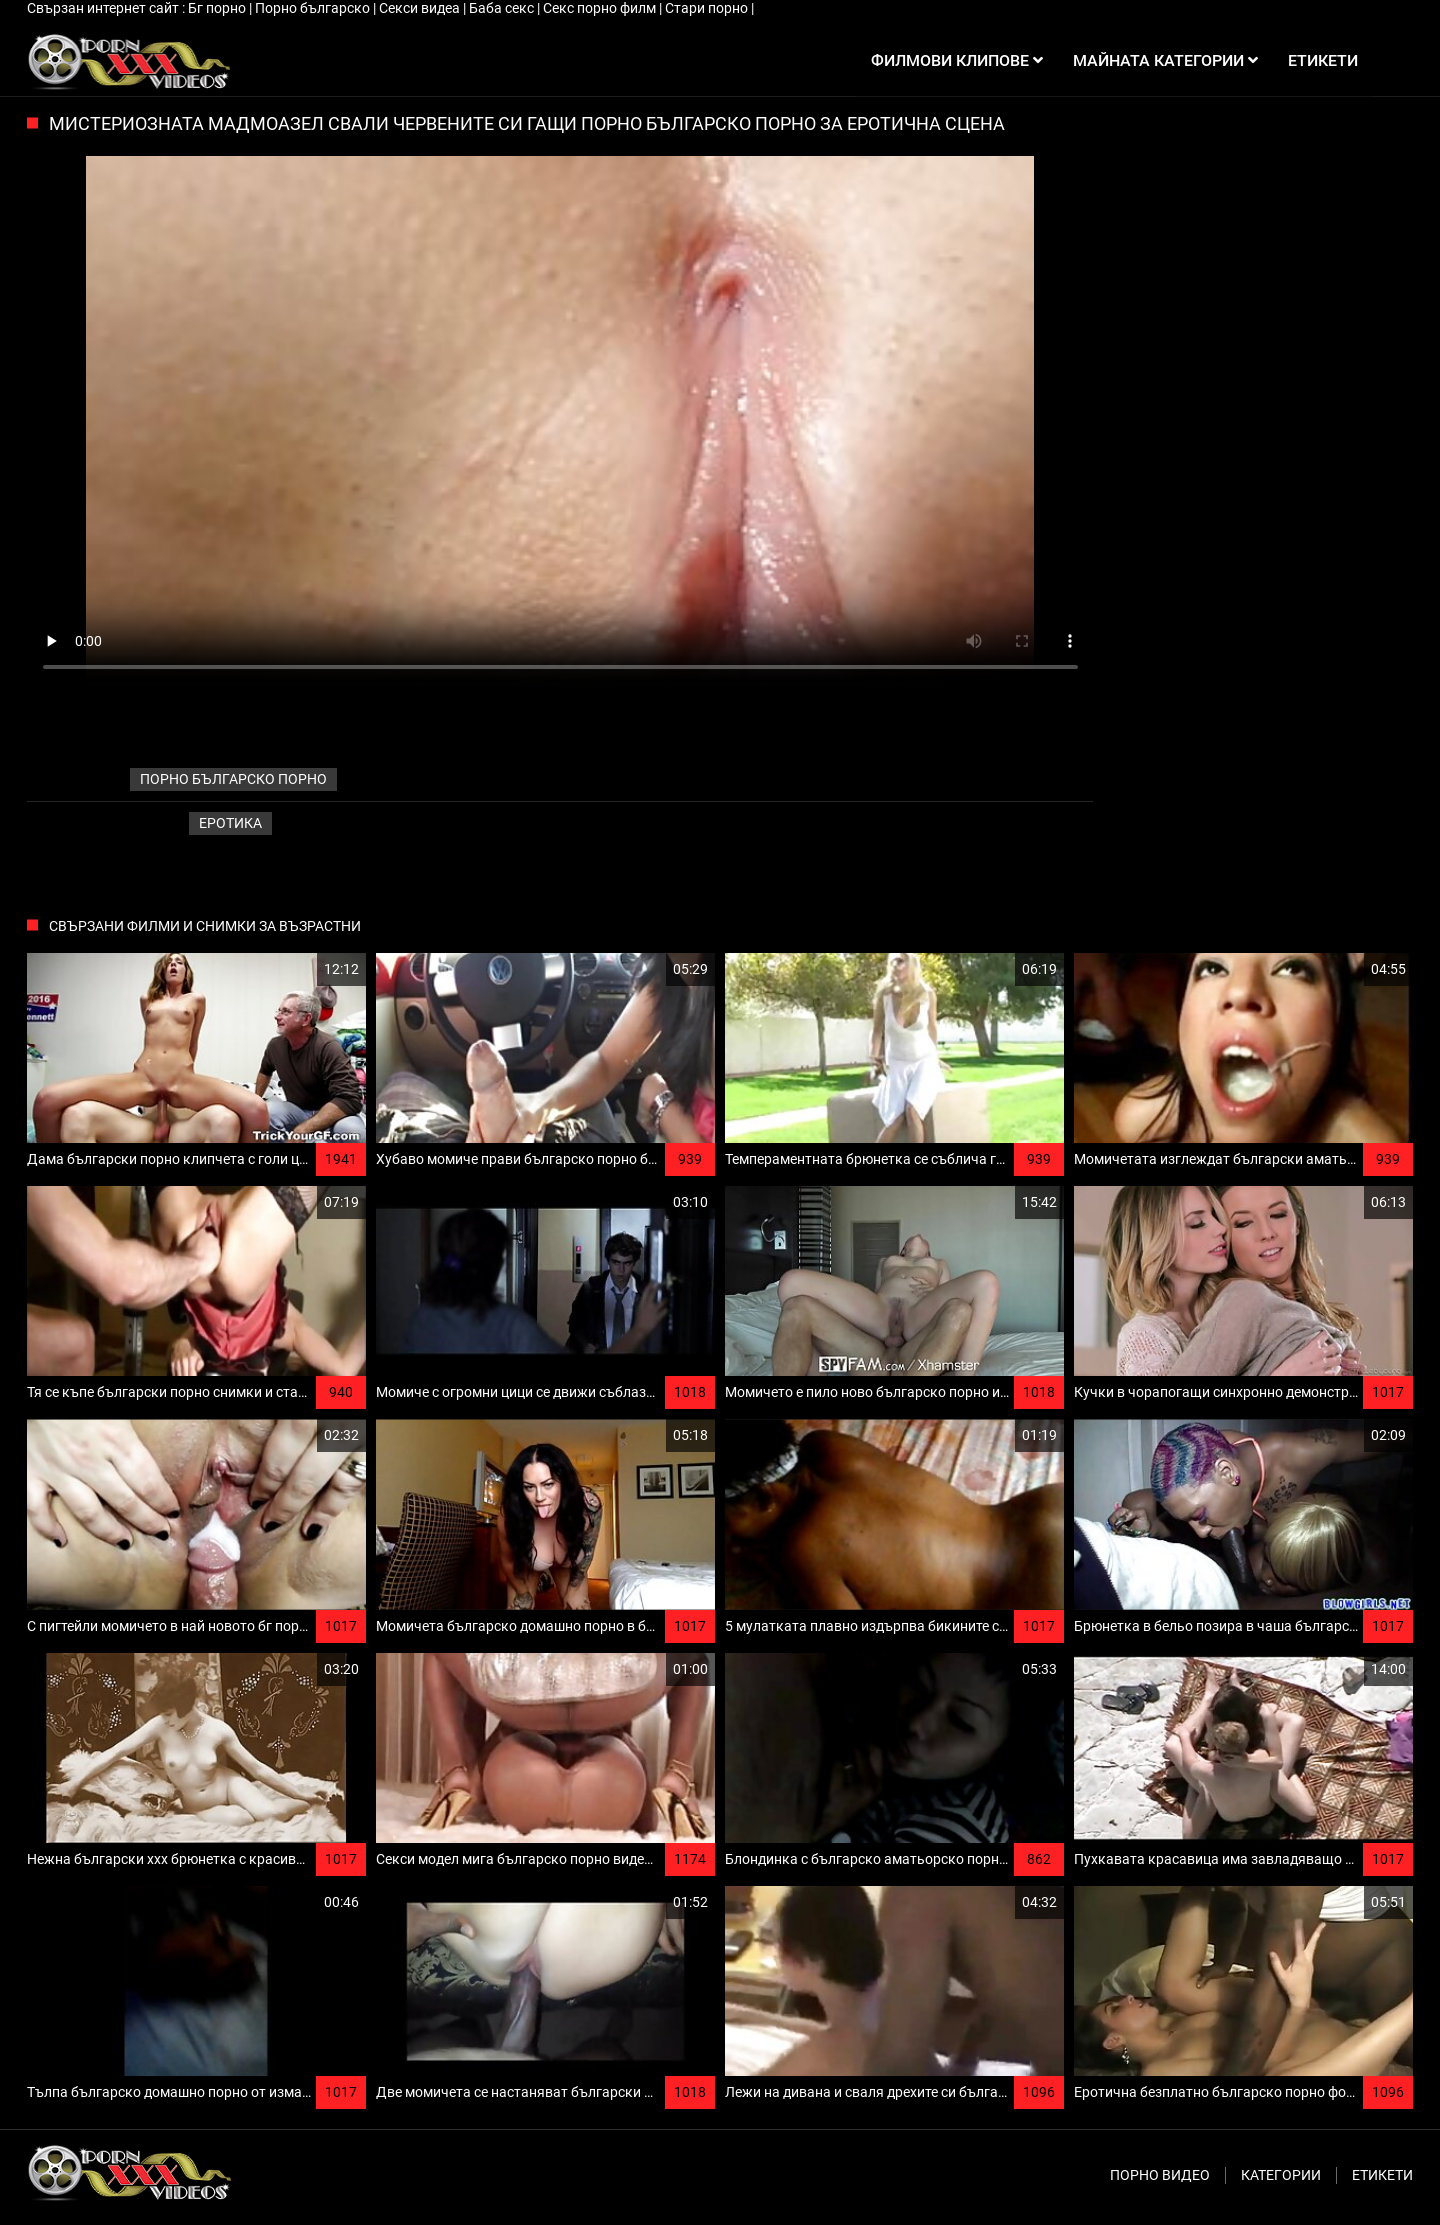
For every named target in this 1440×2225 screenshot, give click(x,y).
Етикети (1382, 2175)
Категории (1281, 2175)
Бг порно (218, 8)
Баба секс (503, 8)
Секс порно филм (601, 8)
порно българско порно (233, 779)
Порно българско (314, 8)
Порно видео (1160, 2175)
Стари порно (708, 8)
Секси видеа (421, 8)
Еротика (230, 823)
